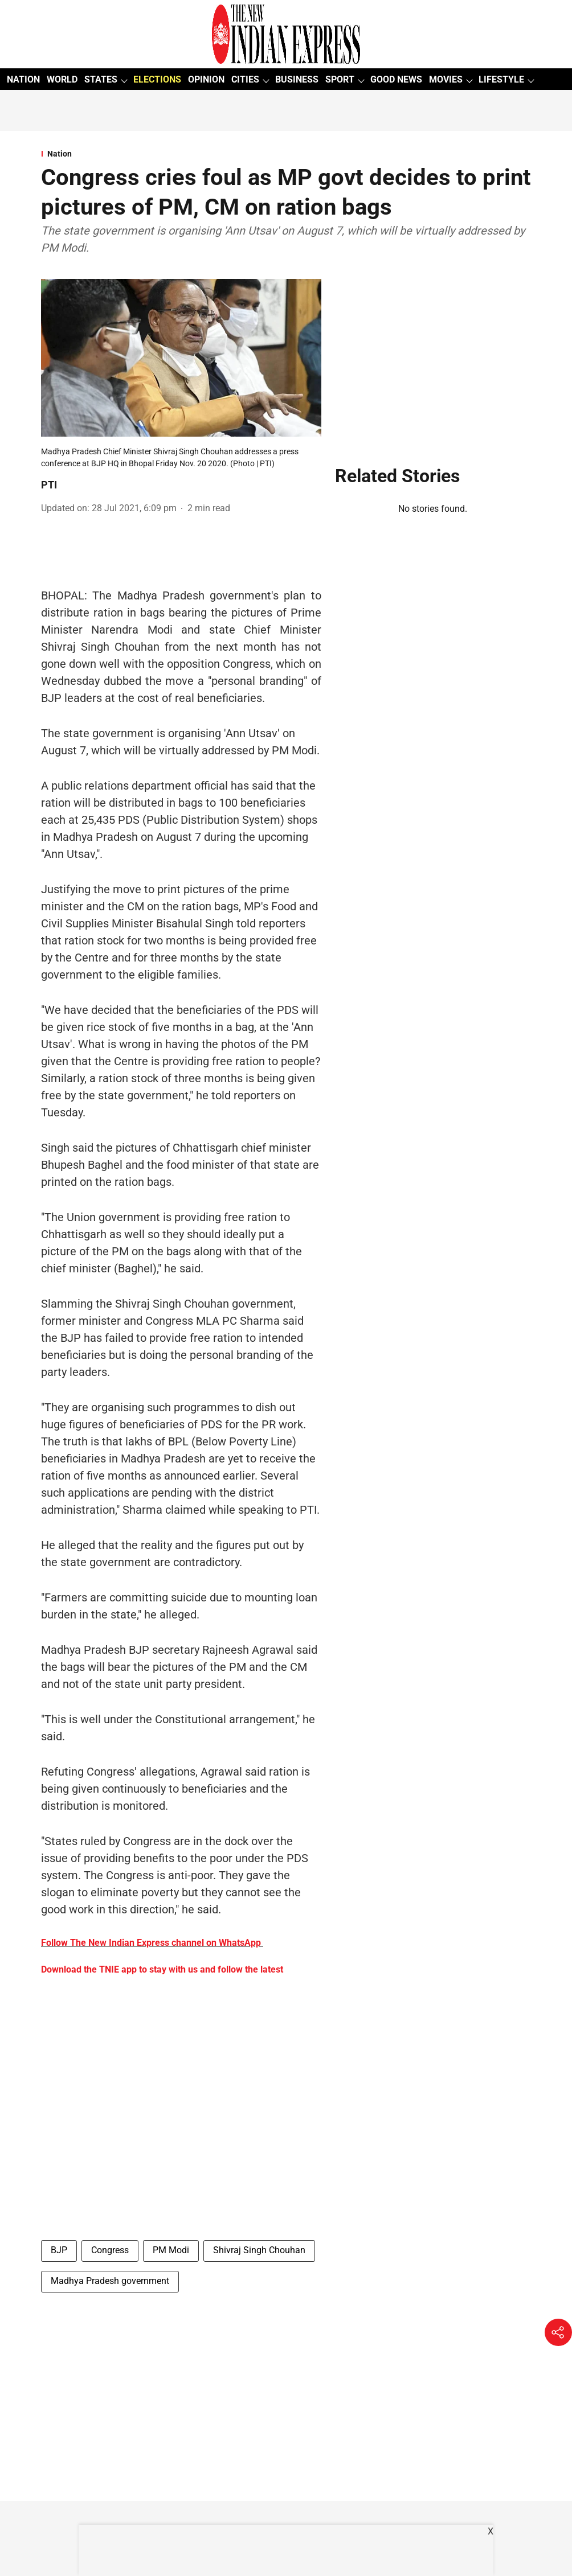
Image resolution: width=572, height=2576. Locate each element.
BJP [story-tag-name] (59, 2250)
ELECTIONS (157, 79)
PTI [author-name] (49, 485)
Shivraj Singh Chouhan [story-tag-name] (259, 2250)
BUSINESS (296, 79)
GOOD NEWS (396, 79)
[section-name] (286, 153)
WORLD (62, 79)
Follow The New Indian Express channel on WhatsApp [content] (151, 1942)
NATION (23, 79)
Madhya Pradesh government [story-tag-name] (110, 2280)
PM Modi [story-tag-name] (171, 2250)
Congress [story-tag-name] (110, 2250)
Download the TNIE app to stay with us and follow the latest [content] (162, 1969)
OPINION (206, 79)
